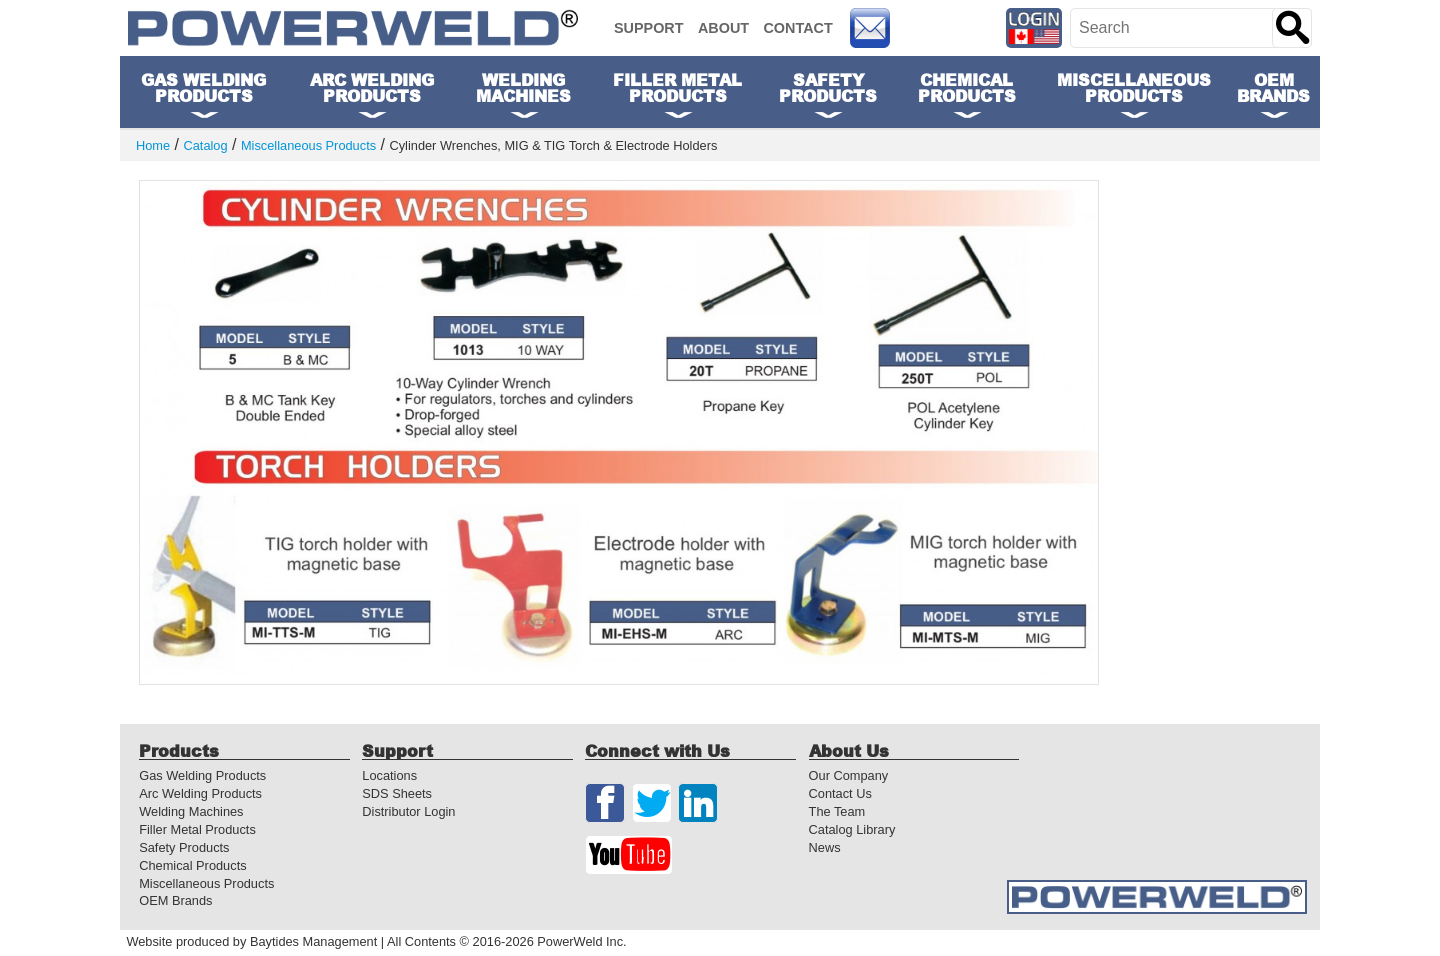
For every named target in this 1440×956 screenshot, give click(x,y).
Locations (389, 775)
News (825, 847)
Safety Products (184, 847)
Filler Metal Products (197, 829)
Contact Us (840, 793)
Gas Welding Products (202, 775)
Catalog (205, 146)
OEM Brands (1273, 87)
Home (153, 146)
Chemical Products (192, 865)
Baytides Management (313, 941)
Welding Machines (191, 811)
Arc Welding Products (200, 793)
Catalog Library (852, 829)
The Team (837, 811)
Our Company (849, 775)
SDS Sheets (397, 793)
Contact (797, 28)
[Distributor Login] (1034, 28)
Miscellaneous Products (308, 146)
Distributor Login (408, 811)
